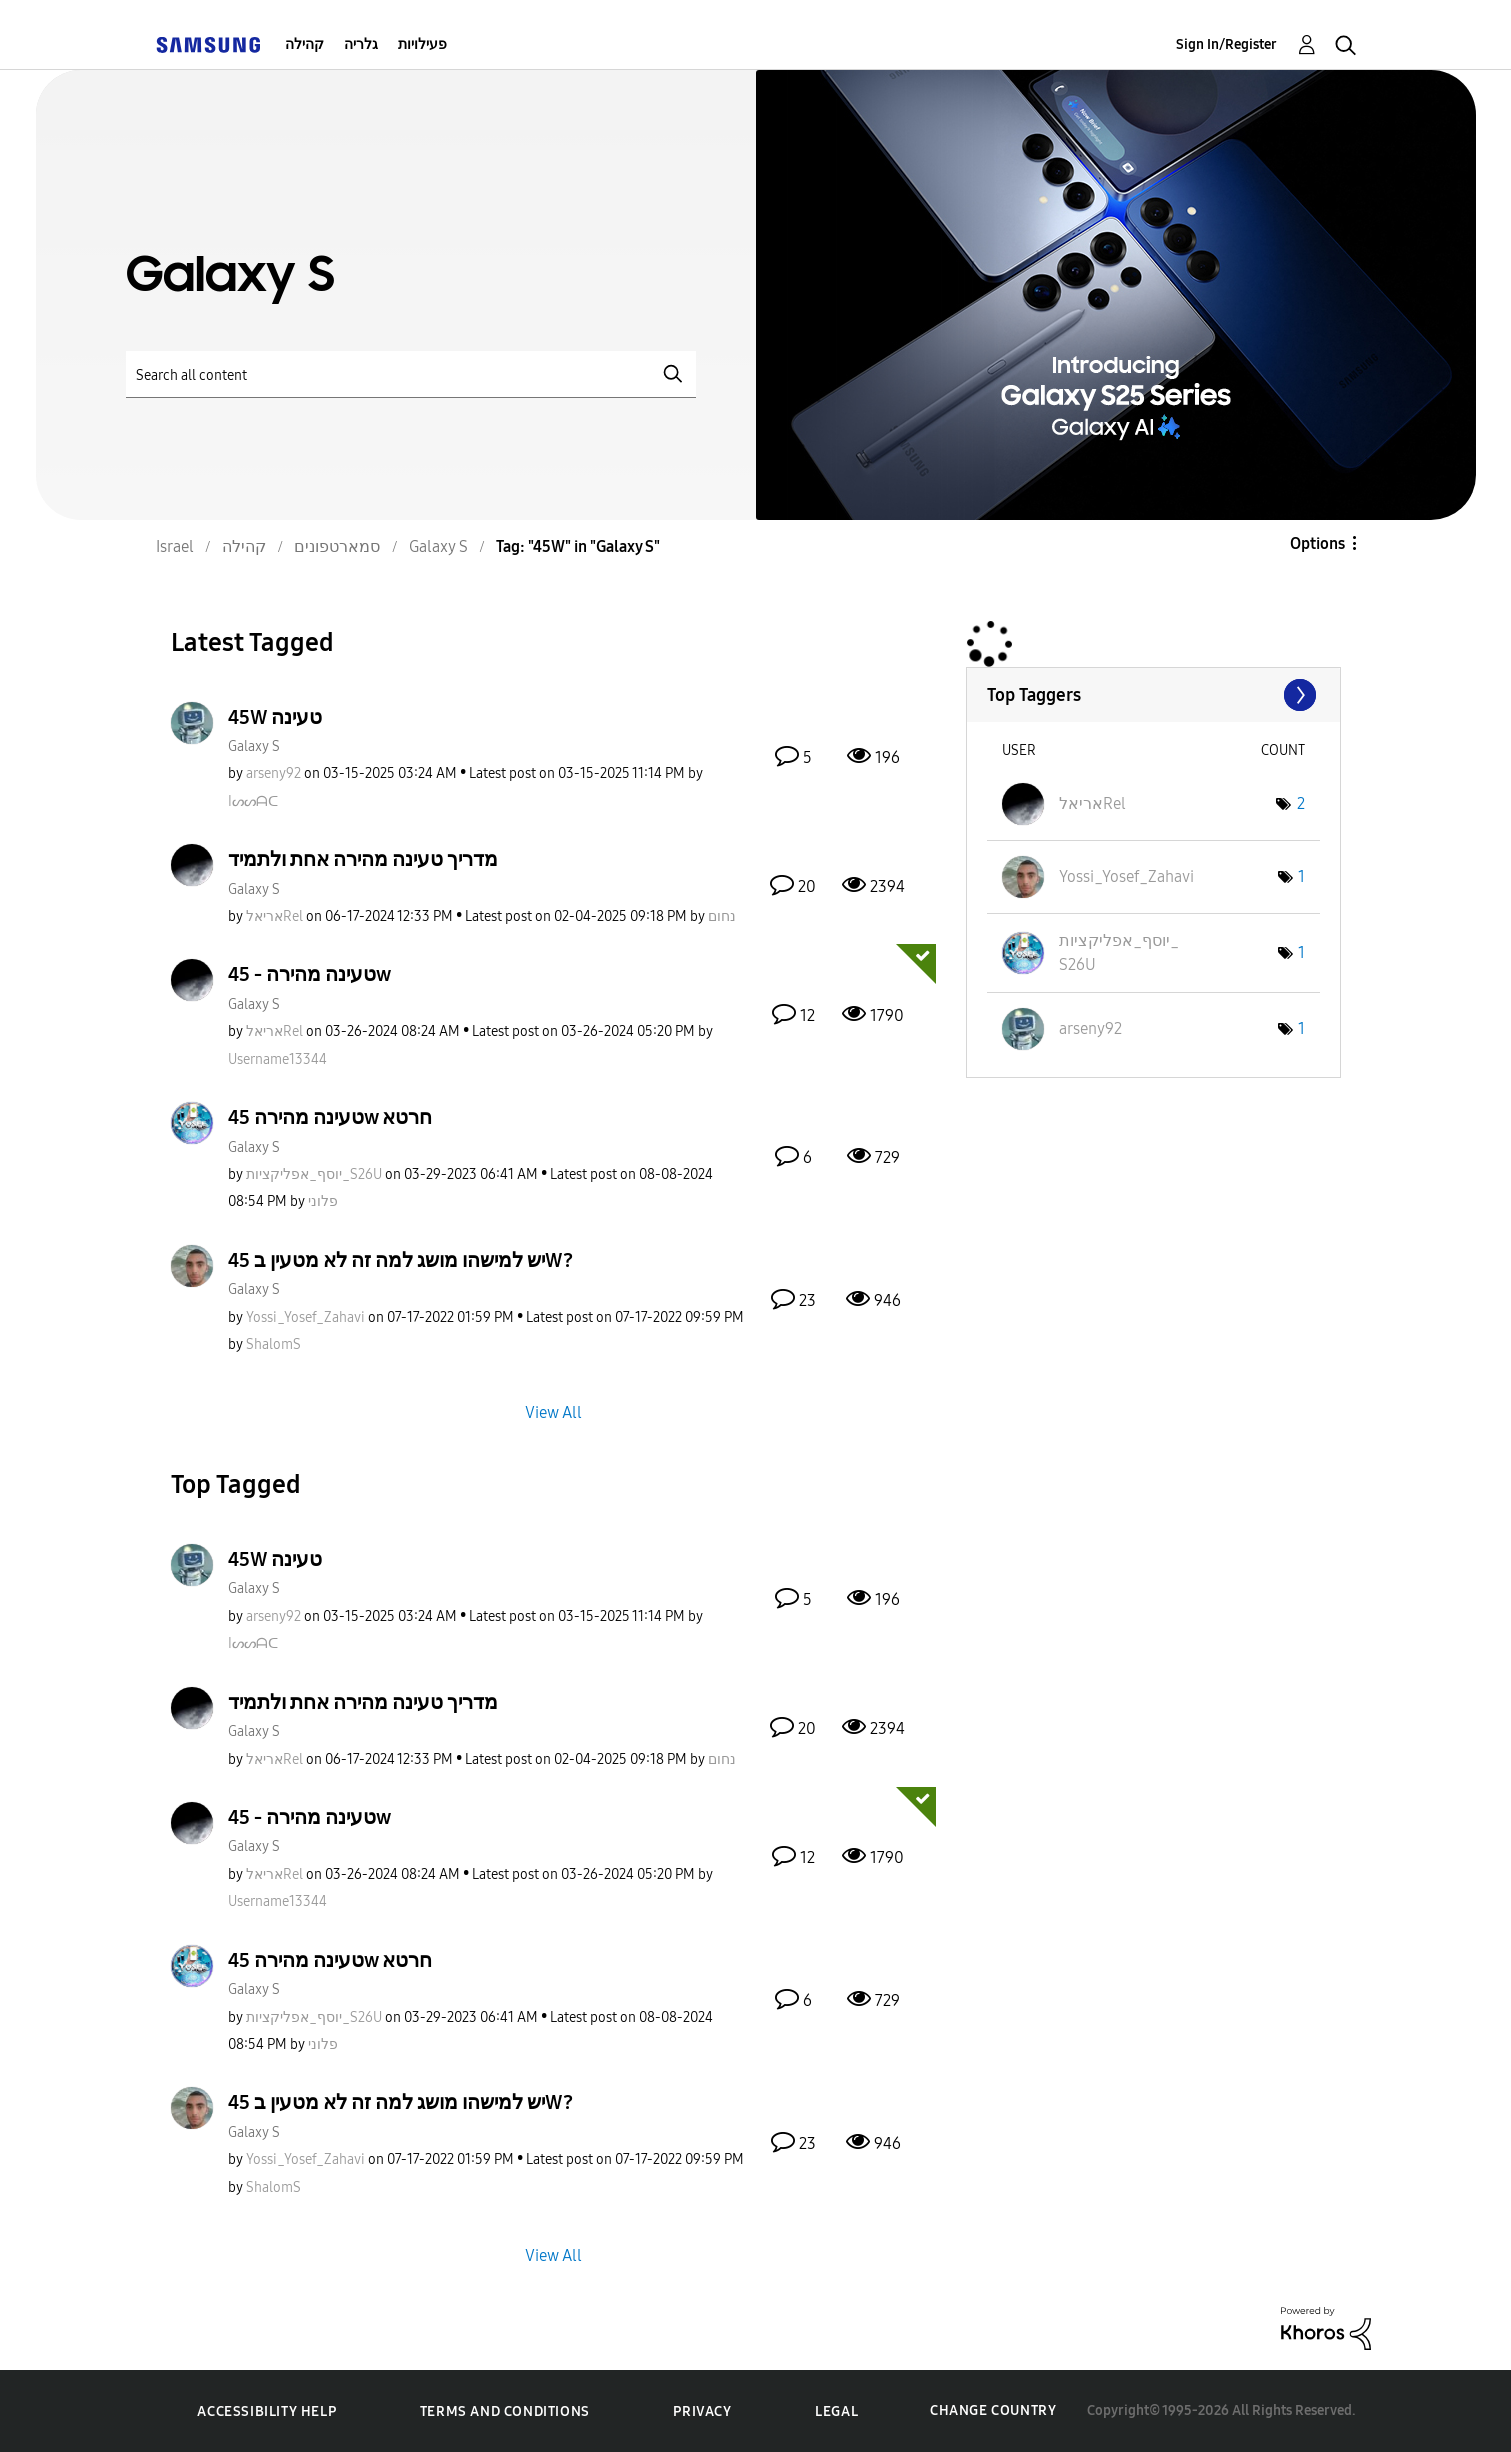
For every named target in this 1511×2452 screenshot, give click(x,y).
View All (553, 1412)
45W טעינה (275, 717)
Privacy (702, 2411)
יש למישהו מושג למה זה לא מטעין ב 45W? (400, 1260)
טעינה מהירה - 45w (309, 974)
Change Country (993, 2410)
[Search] (411, 374)
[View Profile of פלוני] (323, 1201)
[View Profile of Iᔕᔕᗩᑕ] (253, 801)
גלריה (361, 44)
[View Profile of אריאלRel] (274, 916)
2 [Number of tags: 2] (1301, 803)
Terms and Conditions (505, 2411)
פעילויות (422, 44)
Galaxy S (254, 746)
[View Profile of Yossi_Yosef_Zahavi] (305, 1317)
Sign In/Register (1226, 44)
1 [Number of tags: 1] (1301, 876)
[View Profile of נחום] (722, 916)
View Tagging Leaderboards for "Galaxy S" (1153, 695)
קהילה (304, 44)
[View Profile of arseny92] (273, 773)
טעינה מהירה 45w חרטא (330, 1117)
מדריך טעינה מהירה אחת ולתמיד (363, 859)
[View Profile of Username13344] (277, 1059)
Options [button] (1317, 543)
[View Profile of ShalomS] (273, 1344)
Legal (836, 2411)
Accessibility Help (266, 2411)
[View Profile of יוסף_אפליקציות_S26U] (314, 1174)
